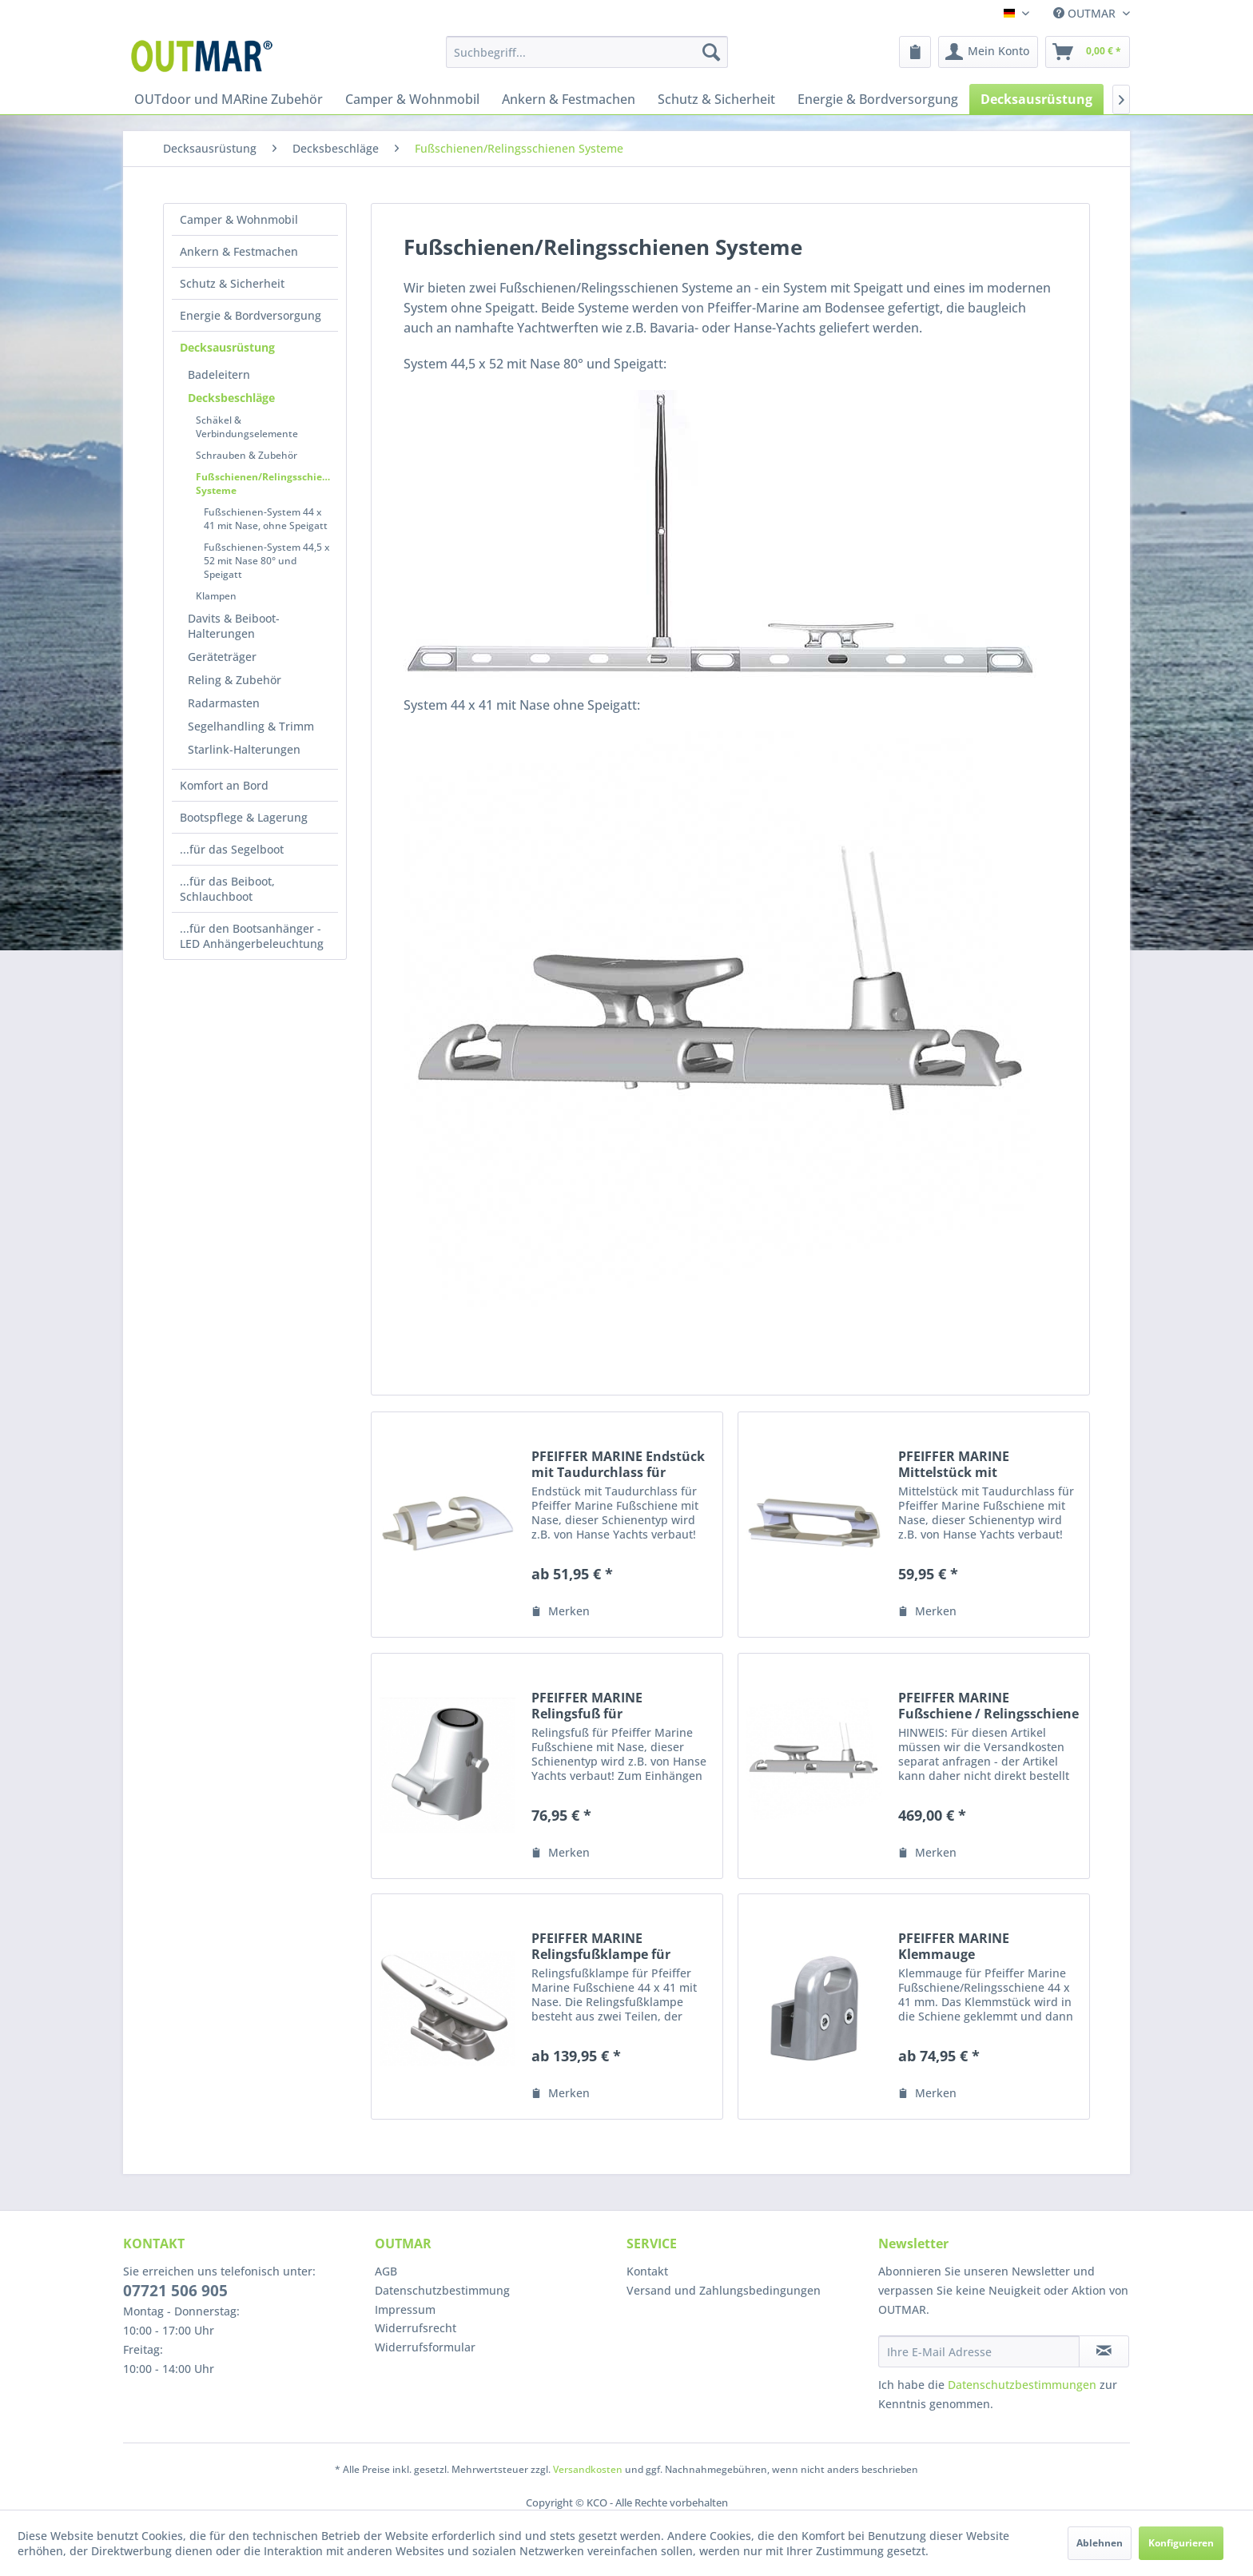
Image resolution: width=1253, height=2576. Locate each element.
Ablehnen (1099, 2543)
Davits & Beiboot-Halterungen (234, 626)
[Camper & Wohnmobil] (412, 99)
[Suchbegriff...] (587, 52)
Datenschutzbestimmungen (1022, 2384)
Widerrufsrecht (415, 2327)
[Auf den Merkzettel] (560, 1611)
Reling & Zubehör (234, 679)
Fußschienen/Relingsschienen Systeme (267, 483)
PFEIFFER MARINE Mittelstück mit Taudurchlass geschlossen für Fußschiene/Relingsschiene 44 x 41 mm (985, 1464)
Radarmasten (224, 703)
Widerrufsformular (425, 2347)
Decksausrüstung (227, 347)
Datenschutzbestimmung (442, 2290)
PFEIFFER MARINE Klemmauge (953, 1946)
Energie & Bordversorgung (250, 315)
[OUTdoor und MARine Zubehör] (228, 99)
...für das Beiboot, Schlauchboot (227, 889)
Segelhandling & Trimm (251, 726)
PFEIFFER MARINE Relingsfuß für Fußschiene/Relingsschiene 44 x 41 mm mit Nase (618, 1706)
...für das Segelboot (232, 849)
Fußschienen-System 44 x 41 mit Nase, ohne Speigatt (266, 518)
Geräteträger (222, 656)
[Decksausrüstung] (1036, 99)
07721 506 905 (175, 2290)
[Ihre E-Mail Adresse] (979, 2351)
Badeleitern (219, 374)
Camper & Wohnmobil (239, 219)
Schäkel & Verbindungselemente (247, 426)
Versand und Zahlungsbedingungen (723, 2290)
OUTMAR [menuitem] (1086, 13)
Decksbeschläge (231, 397)
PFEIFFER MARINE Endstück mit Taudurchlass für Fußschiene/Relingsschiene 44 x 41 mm (618, 1464)
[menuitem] (587, 52)
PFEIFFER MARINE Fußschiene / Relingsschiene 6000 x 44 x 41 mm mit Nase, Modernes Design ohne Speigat (988, 1706)
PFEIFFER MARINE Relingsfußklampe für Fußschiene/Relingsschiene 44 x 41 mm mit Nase (618, 1946)
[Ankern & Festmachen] (568, 99)
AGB (386, 2271)
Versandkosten (588, 2469)
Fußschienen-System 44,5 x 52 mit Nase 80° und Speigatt (266, 560)
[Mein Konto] (988, 52)
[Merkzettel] (915, 52)
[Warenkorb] (1087, 52)
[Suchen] (711, 52)
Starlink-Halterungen (244, 749)
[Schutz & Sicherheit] (716, 99)
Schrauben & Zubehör (246, 455)
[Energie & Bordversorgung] (877, 99)
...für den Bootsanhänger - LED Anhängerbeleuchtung (252, 936)
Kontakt (647, 2271)
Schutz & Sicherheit (232, 283)
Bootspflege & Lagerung (244, 817)
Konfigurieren (1181, 2543)
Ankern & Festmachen (239, 251)
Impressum (405, 2309)
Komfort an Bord (224, 785)
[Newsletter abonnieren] (1104, 2351)
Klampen (216, 596)
